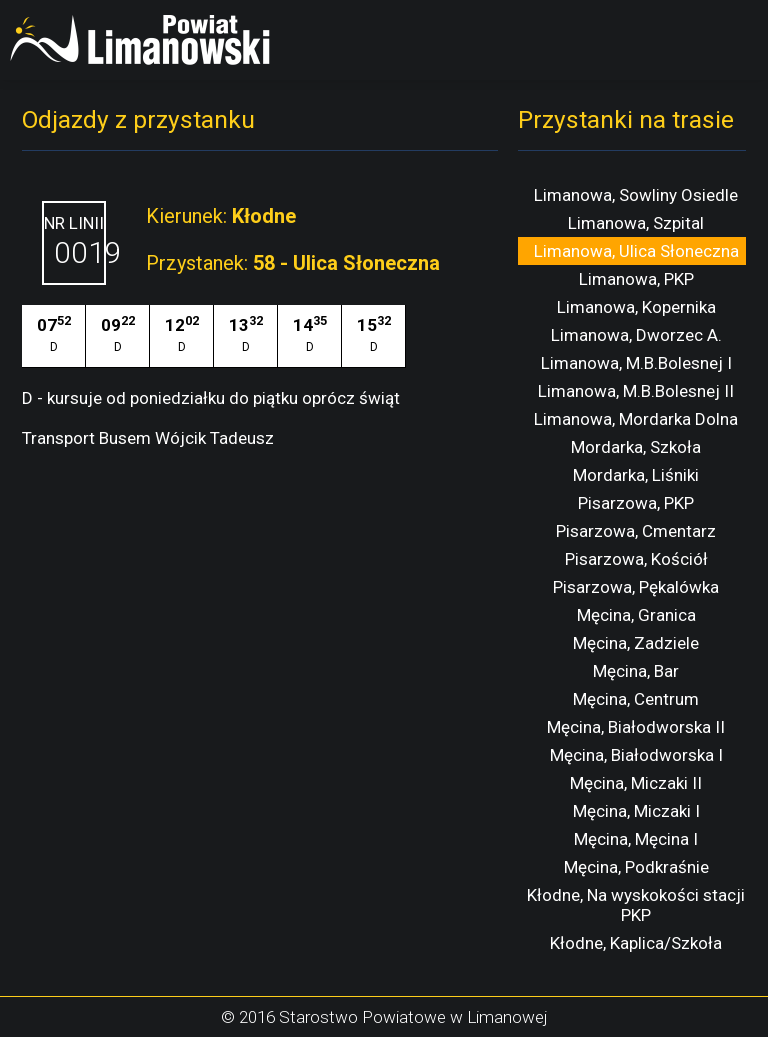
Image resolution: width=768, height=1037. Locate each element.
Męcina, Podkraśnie (636, 867)
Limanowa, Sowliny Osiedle (636, 195)
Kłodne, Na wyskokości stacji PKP (636, 905)
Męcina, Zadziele (636, 643)
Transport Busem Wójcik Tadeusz (148, 438)
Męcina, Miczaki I (636, 811)
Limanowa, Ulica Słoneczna (636, 251)
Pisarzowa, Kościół (636, 559)
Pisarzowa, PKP (636, 503)
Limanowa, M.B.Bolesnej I (636, 363)
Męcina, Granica (636, 615)
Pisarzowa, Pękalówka (636, 587)
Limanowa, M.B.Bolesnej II (636, 391)
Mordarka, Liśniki (636, 475)
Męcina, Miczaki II (636, 783)
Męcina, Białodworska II (636, 727)
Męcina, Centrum (636, 699)
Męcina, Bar (636, 671)
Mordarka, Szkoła (636, 447)
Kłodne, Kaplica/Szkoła (636, 943)
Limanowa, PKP (636, 279)
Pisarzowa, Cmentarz (636, 531)
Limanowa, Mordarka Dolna (636, 419)
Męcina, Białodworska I (636, 755)
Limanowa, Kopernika (636, 307)
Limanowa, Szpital (636, 223)
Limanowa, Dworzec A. (636, 335)
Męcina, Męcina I (636, 839)
